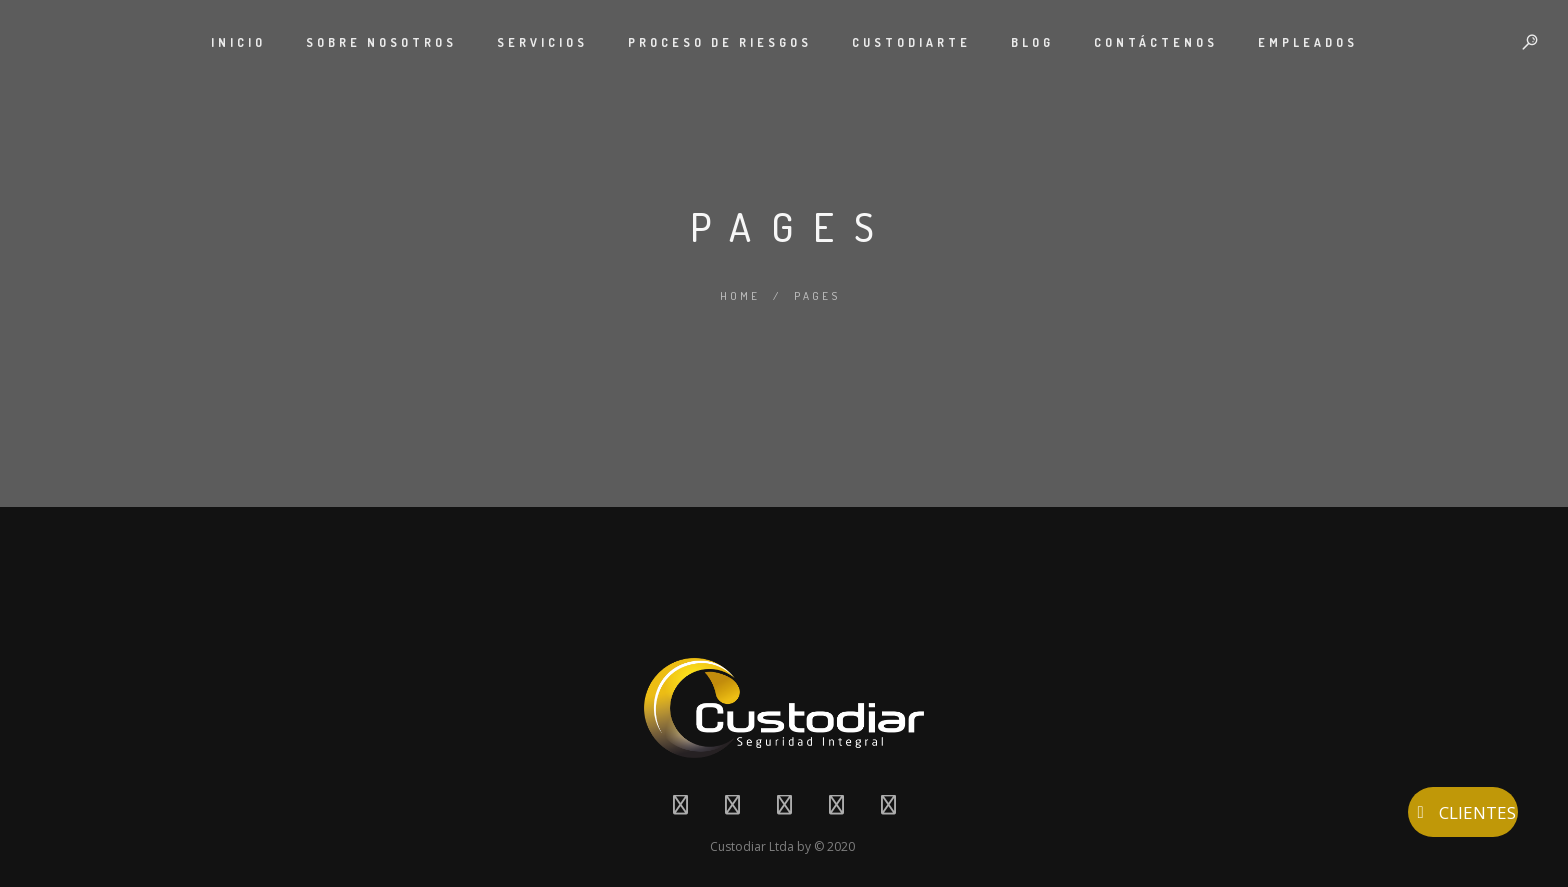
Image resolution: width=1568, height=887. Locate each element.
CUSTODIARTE (911, 42)
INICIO (238, 42)
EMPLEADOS (1308, 42)
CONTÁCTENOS (1156, 42)
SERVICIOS (542, 42)
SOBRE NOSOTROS (381, 42)
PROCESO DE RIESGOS (720, 42)
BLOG (1032, 42)
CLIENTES (1463, 812)
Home (740, 296)
